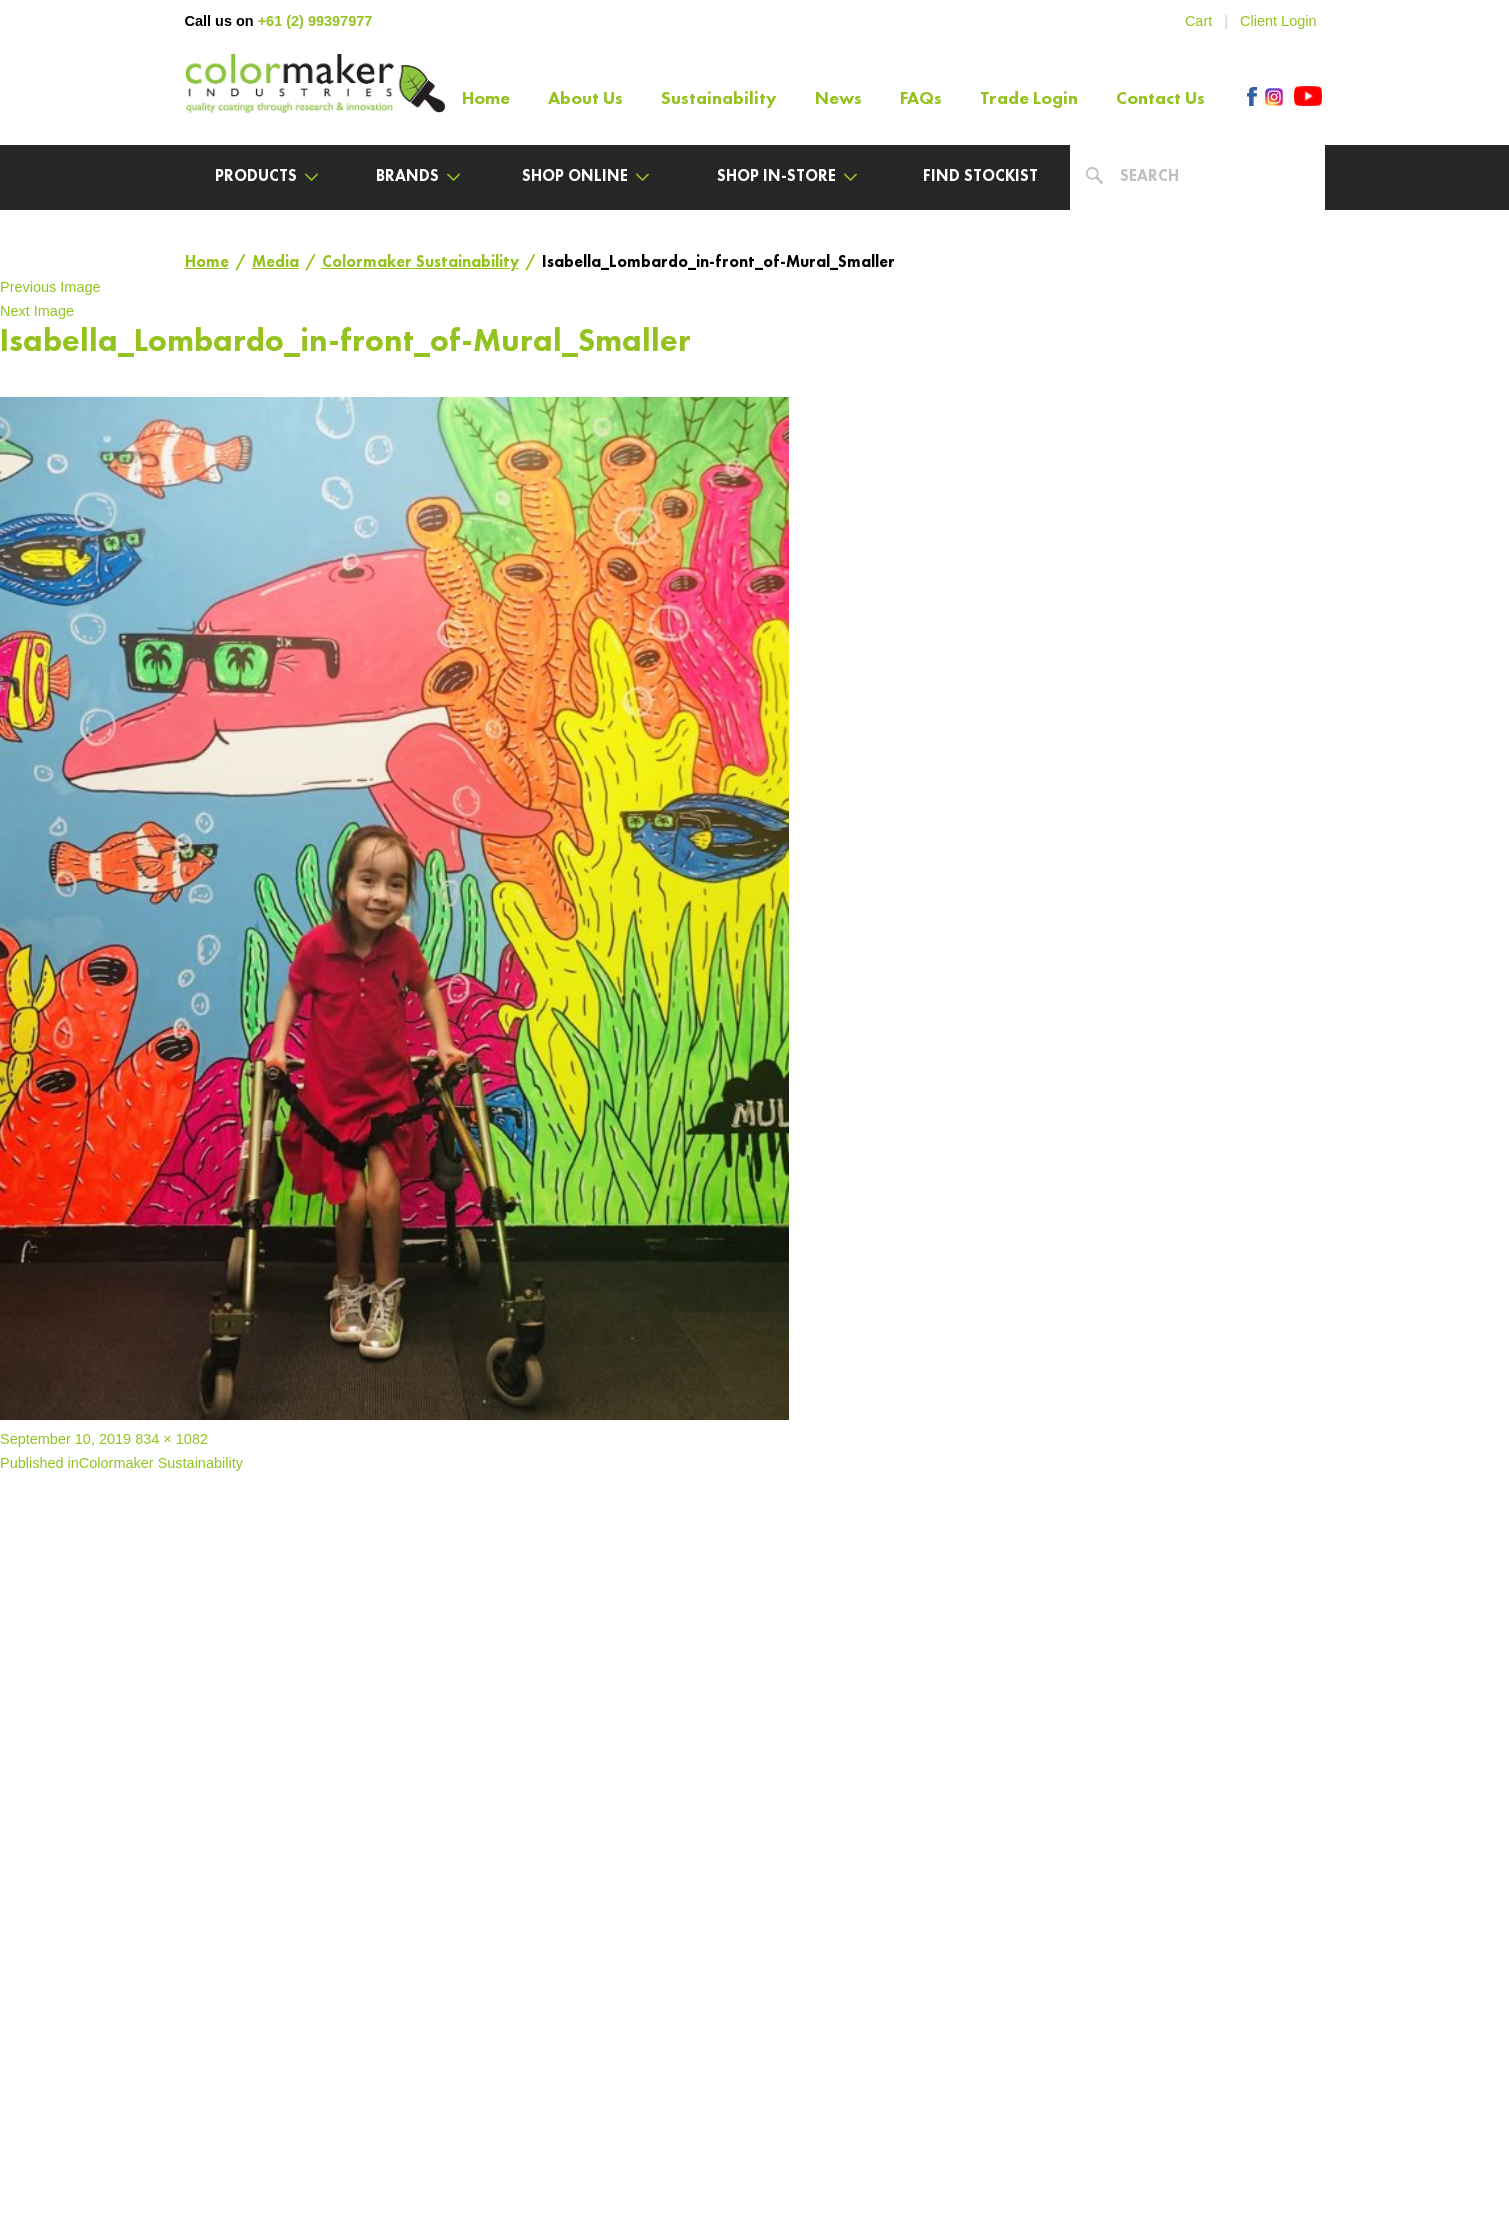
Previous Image (50, 287)
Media (275, 263)
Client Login (1278, 21)
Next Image (37, 311)
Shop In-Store (787, 177)
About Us (585, 99)
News (838, 99)
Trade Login (1029, 99)
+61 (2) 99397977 (315, 21)
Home (486, 99)
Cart (1198, 21)
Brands (418, 177)
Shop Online (585, 177)
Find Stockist (980, 177)
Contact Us (1160, 99)
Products (266, 177)
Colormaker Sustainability (420, 263)
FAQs (921, 99)
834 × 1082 (171, 1439)
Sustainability (719, 99)
